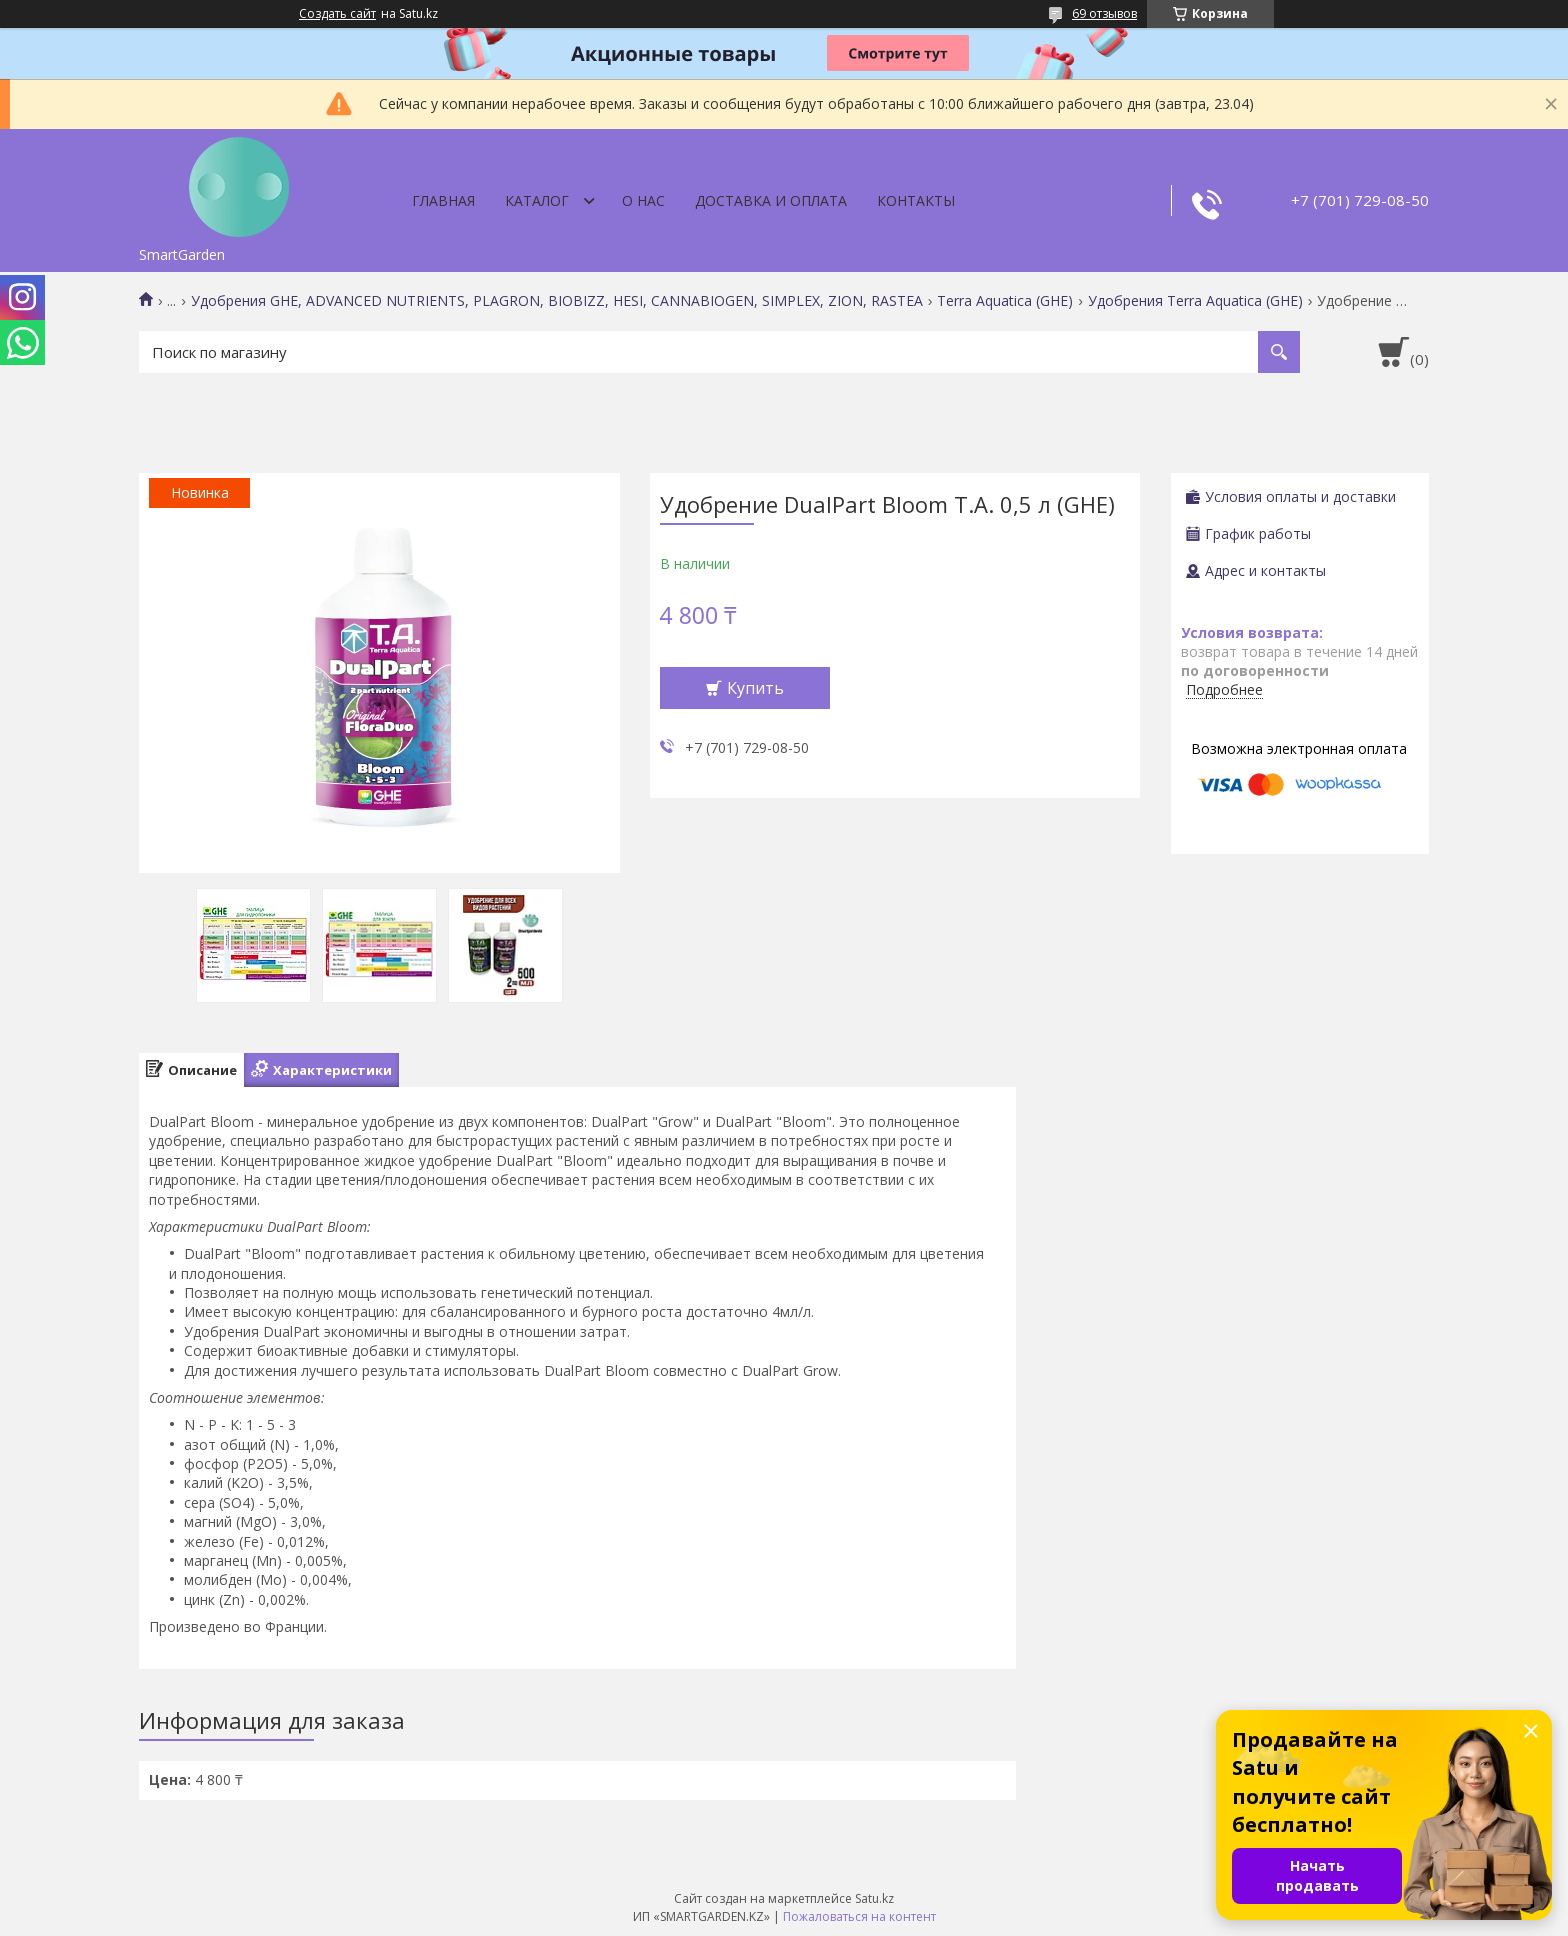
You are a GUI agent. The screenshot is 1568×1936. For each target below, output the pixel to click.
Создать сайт (337, 14)
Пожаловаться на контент (859, 1916)
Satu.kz (874, 1898)
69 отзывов (1104, 13)
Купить (755, 688)
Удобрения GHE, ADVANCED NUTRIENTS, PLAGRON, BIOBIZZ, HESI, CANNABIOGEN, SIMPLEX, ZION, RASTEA (557, 301)
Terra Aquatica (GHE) (1005, 301)
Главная (443, 200)
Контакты (916, 200)
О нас (643, 200)
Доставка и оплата (771, 200)
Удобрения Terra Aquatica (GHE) (1195, 301)
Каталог (537, 200)
